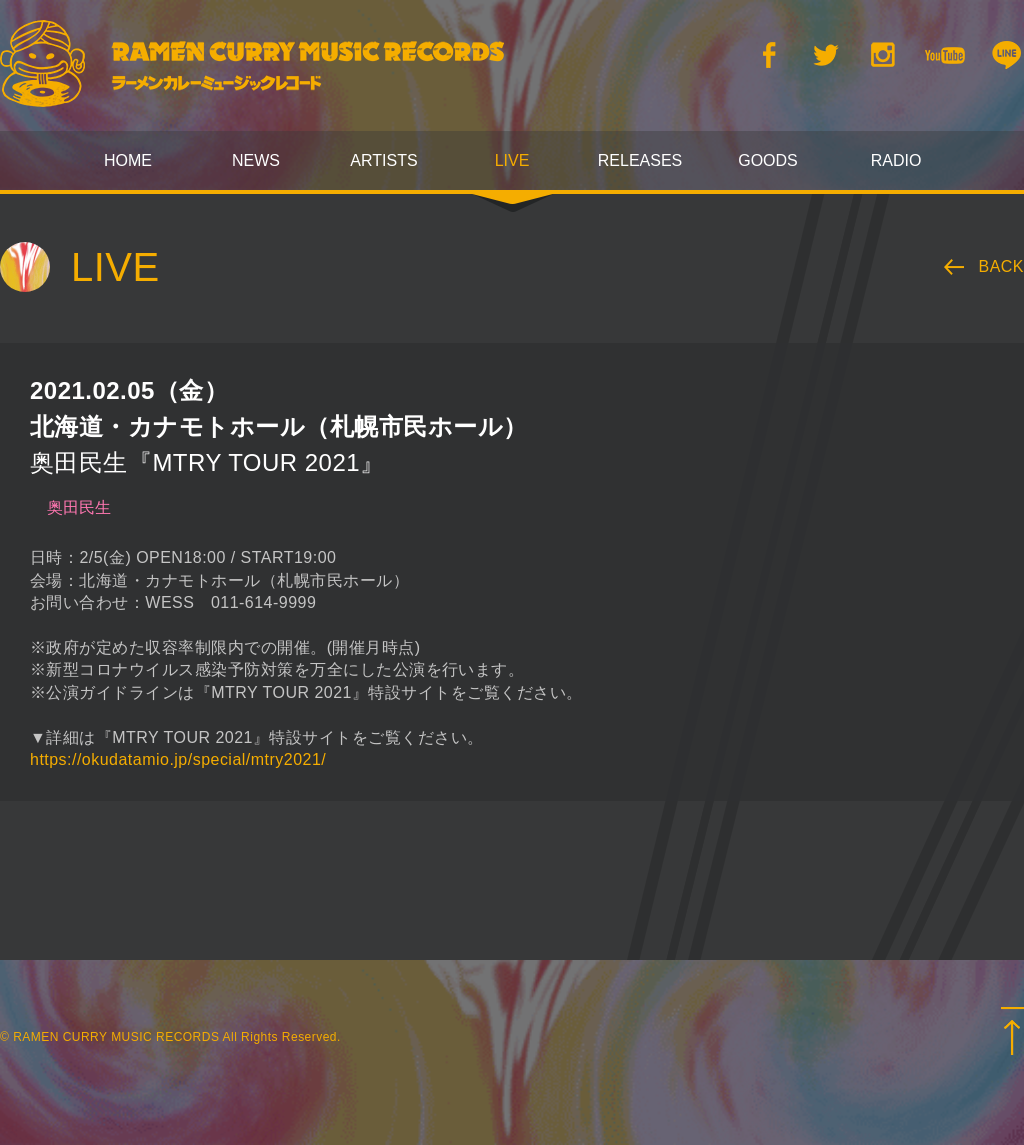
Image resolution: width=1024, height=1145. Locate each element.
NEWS (256, 160)
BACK (1002, 266)
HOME (128, 160)
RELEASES (640, 160)
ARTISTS (383, 160)
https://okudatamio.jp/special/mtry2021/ (178, 759)
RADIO (896, 160)
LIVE (512, 160)
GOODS (768, 160)
